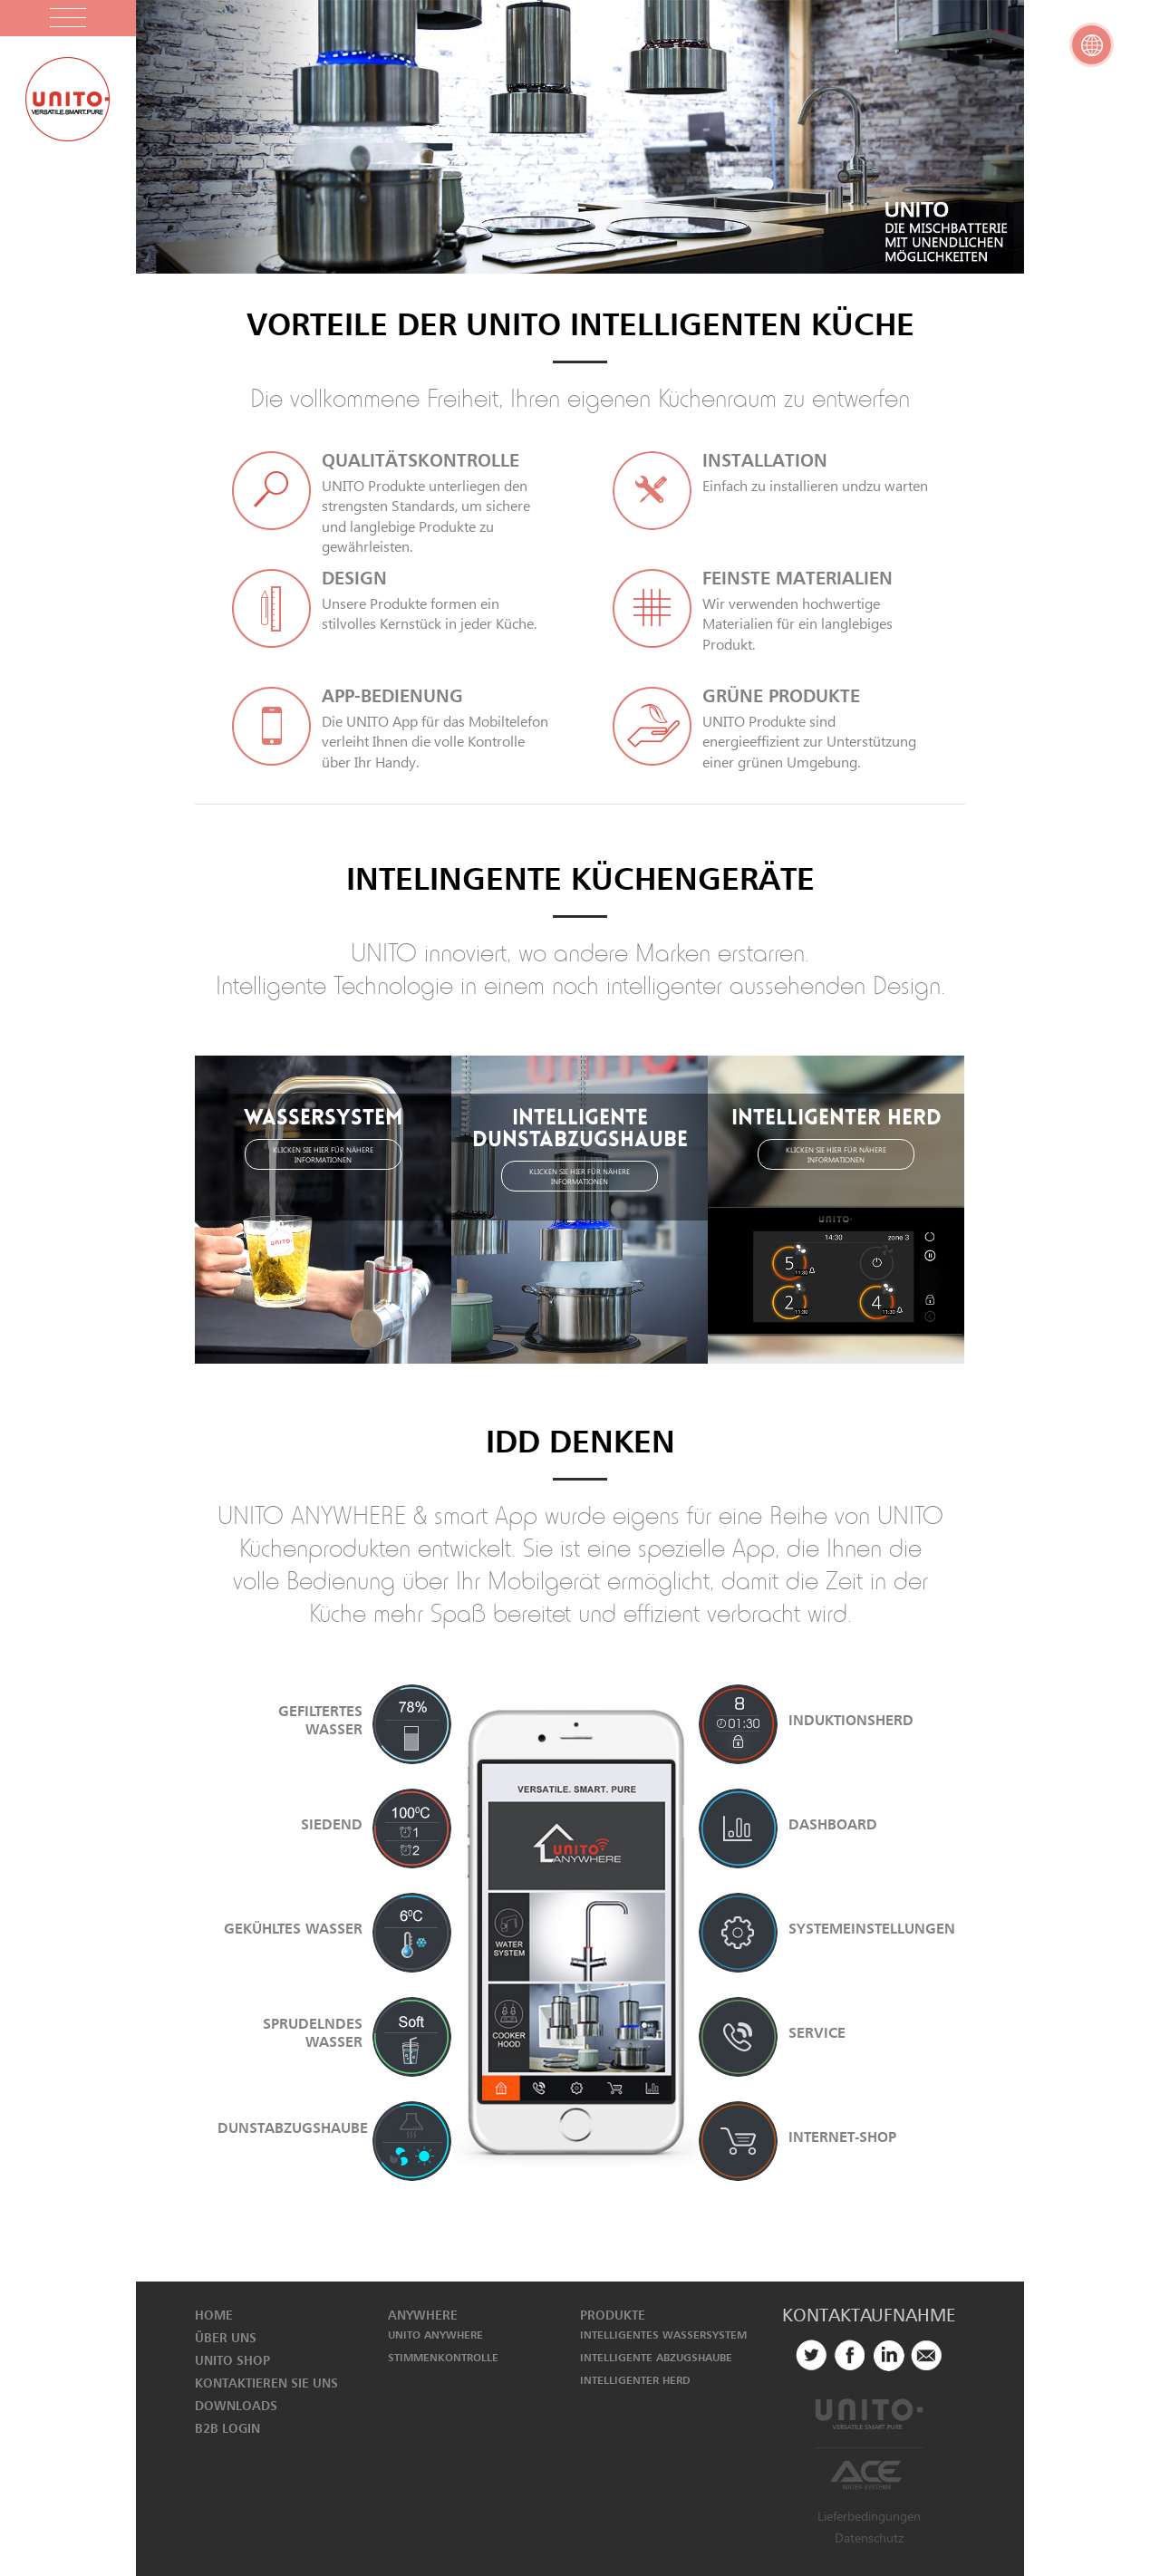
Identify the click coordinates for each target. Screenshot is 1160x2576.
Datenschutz (869, 2537)
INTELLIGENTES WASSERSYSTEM (663, 2334)
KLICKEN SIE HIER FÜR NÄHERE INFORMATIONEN (323, 1154)
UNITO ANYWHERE (435, 2334)
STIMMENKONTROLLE (443, 2357)
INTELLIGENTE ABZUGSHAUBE (656, 2357)
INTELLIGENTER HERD (635, 2380)
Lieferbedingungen (869, 2515)
